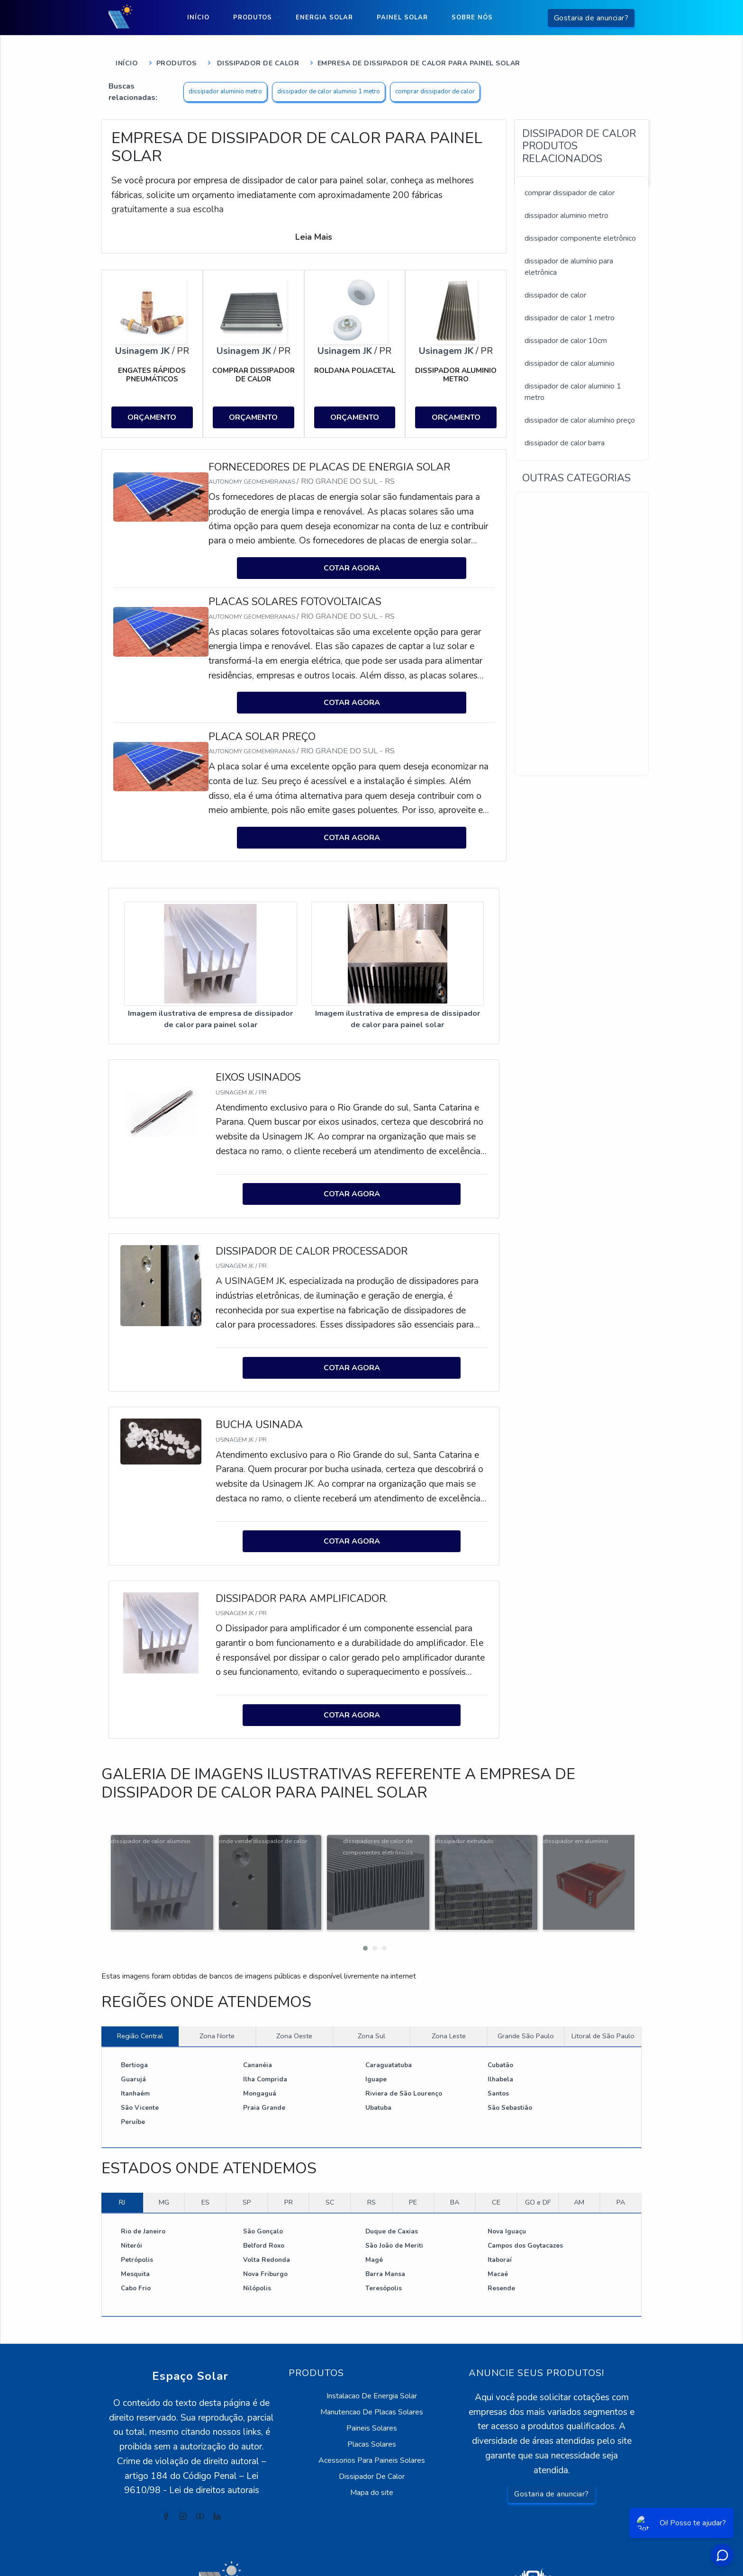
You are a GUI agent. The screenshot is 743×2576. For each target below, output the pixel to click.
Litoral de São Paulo (602, 1993)
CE (496, 2159)
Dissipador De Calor (372, 2433)
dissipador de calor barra (565, 443)
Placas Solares (371, 2401)
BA (454, 2159)
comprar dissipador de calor (435, 91)
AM (579, 2159)
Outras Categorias (576, 478)
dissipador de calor (555, 295)
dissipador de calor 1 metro (570, 318)
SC (330, 2159)
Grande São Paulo (526, 1993)
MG (164, 2159)
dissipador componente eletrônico (580, 238)
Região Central (140, 1993)
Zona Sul (371, 1993)
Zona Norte (217, 1993)
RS (371, 2159)
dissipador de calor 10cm (566, 340)
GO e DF (538, 2159)
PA (620, 2159)
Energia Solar (324, 17)
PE (413, 2159)
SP (247, 2159)
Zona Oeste (294, 1993)
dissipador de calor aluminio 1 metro (328, 91)
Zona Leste (449, 1993)
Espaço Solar (191, 2333)
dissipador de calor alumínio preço (580, 420)
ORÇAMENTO (151, 416)
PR (288, 2159)
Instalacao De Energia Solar (371, 2353)
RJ (122, 2159)
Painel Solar (402, 17)
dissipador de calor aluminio (570, 363)
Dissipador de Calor (257, 63)
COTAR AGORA (352, 564)
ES (205, 2159)
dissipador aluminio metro (225, 91)
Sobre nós (472, 17)
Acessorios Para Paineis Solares (371, 2417)
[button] (362, 1902)
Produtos (252, 17)
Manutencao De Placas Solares (371, 2369)
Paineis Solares (371, 2385)
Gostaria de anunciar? (591, 18)
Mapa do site (371, 2449)
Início (198, 17)
